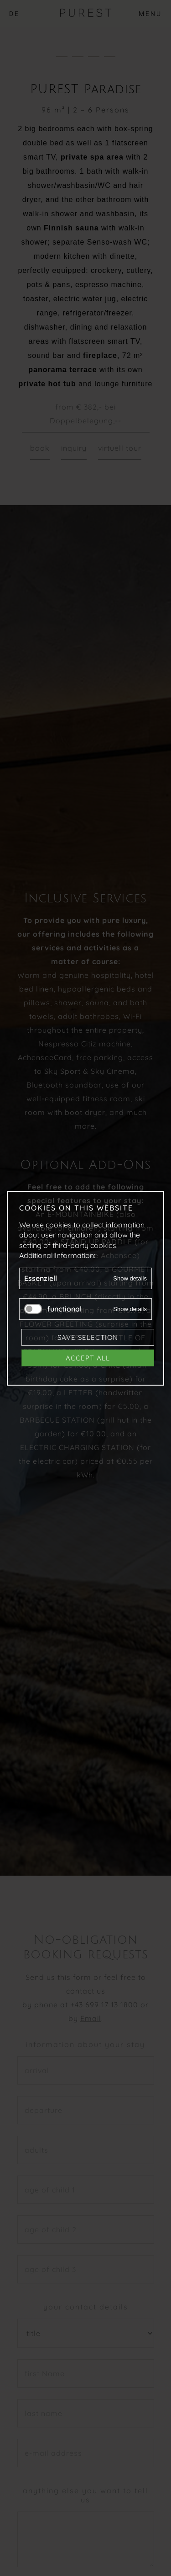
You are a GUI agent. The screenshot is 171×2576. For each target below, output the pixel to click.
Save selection (87, 1337)
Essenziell (40, 1277)
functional (64, 1308)
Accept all (88, 1357)
